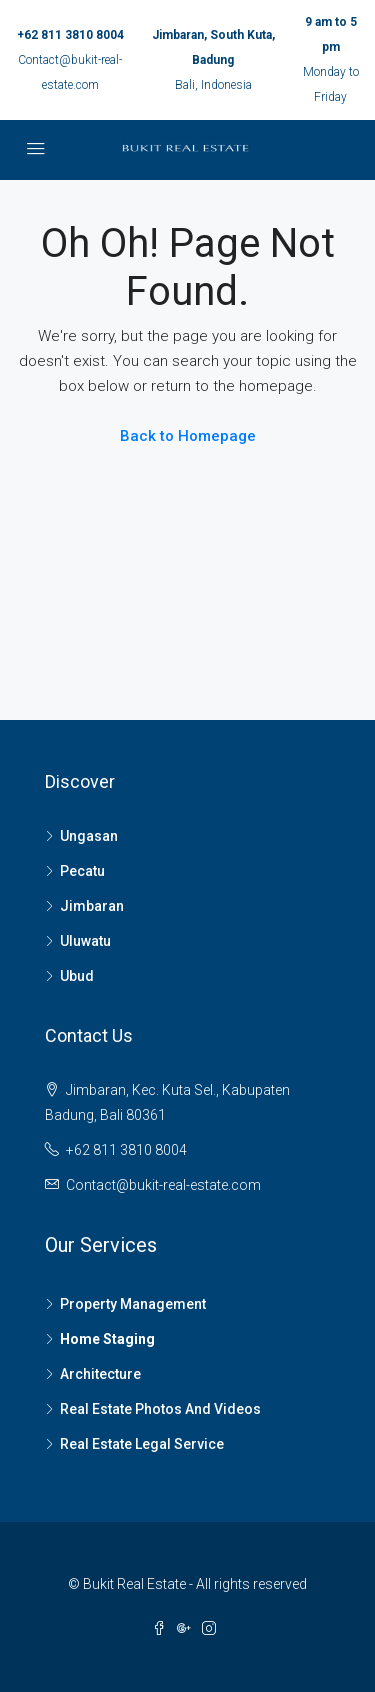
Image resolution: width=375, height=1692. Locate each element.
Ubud (77, 976)
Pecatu (82, 871)
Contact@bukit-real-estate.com (163, 1185)
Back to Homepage (188, 436)
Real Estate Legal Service (142, 1444)
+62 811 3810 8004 (70, 35)
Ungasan (89, 836)
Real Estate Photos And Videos (160, 1409)
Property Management (133, 1304)
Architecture (100, 1374)
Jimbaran (92, 906)
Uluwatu (85, 941)
